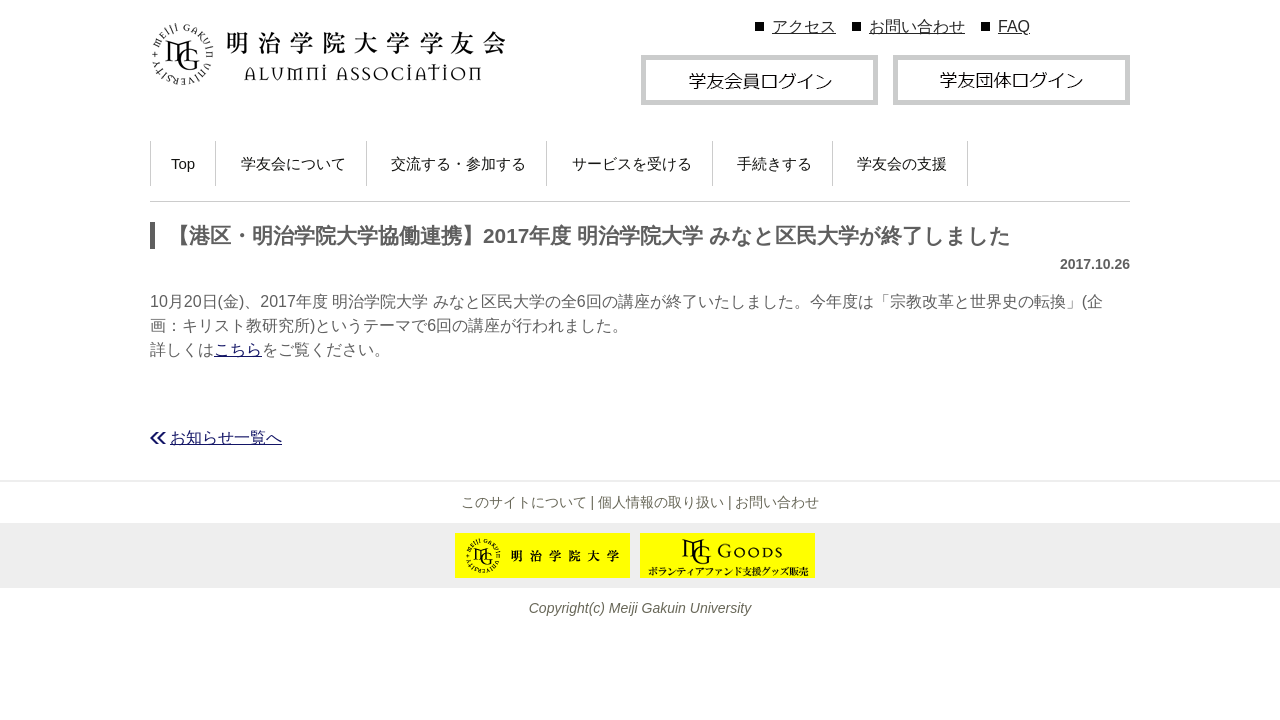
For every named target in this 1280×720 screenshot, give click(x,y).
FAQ (1014, 26)
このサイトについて (524, 502)
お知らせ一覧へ (226, 437)
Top (183, 163)
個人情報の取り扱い (661, 502)
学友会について (293, 163)
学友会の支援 (902, 163)
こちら (238, 349)
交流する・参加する (458, 163)
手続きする (774, 163)
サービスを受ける (632, 163)
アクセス (804, 26)
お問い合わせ (917, 26)
